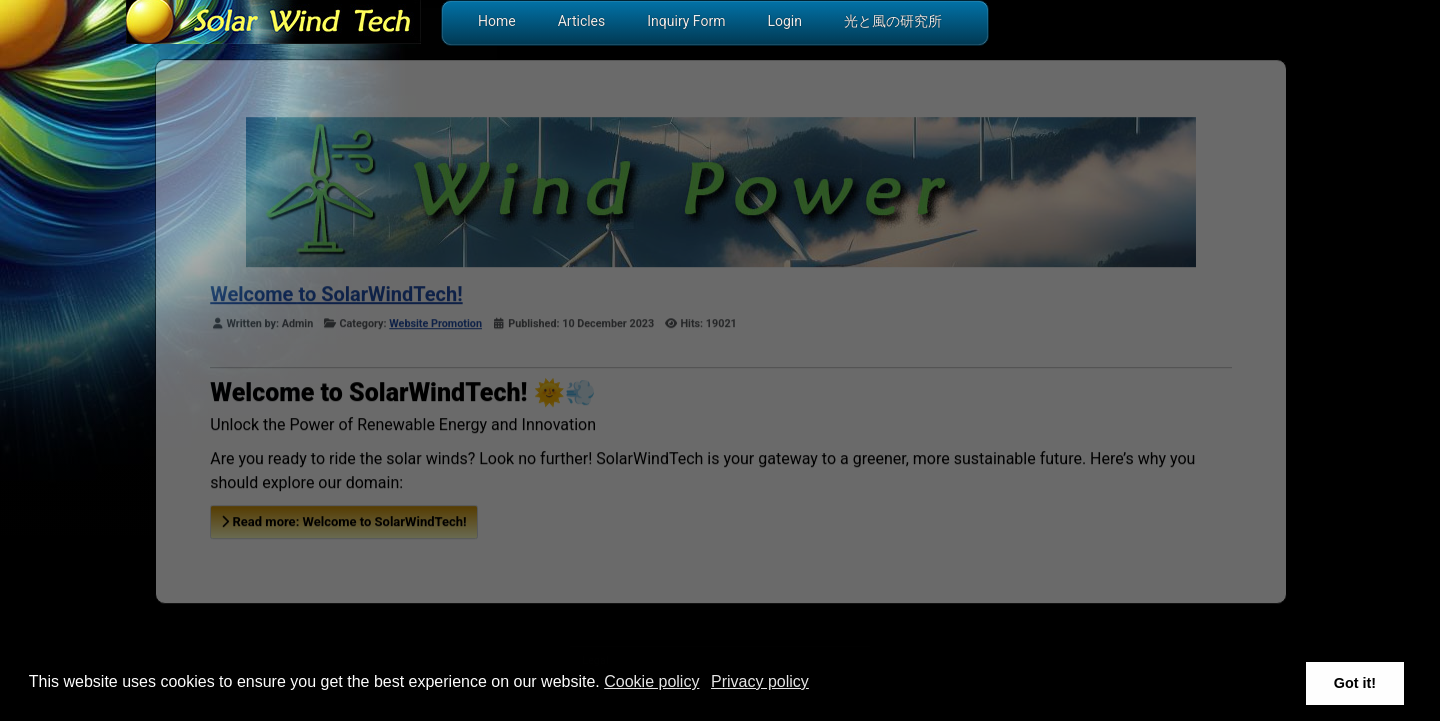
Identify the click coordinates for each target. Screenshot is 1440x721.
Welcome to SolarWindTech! (336, 293)
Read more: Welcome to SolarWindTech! (343, 520)
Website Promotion (435, 322)
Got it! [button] (1355, 683)
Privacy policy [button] (760, 681)
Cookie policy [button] (651, 681)
